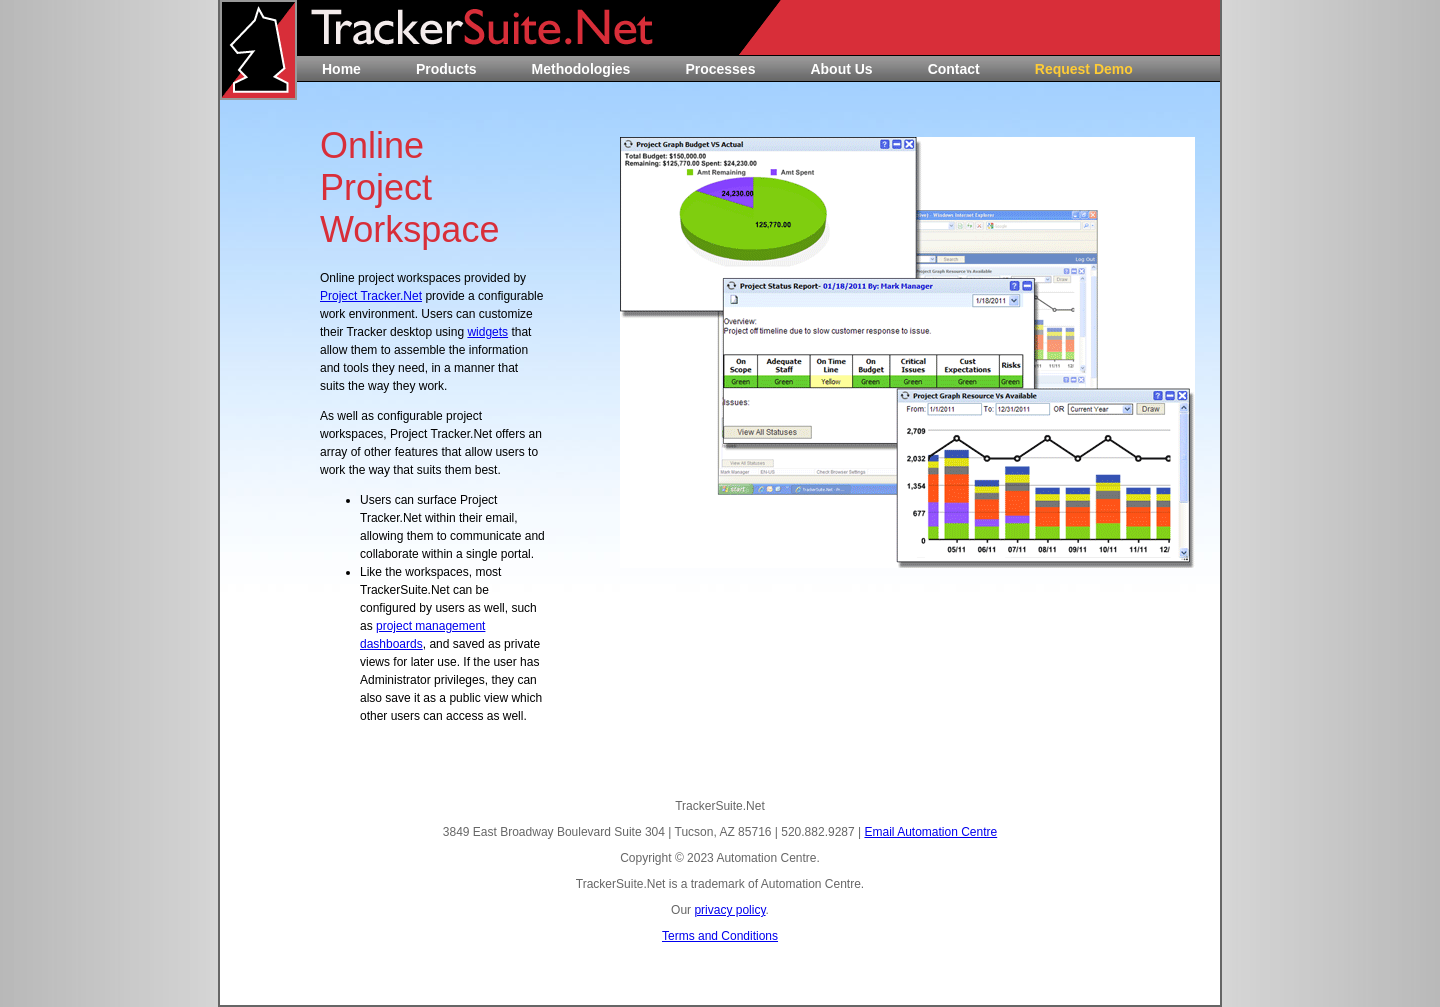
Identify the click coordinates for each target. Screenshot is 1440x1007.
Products (446, 69)
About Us (841, 69)
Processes (720, 69)
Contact (954, 69)
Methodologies (581, 69)
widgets (487, 332)
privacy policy (729, 910)
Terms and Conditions (720, 936)
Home (341, 69)
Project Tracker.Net (371, 296)
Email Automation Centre (930, 832)
